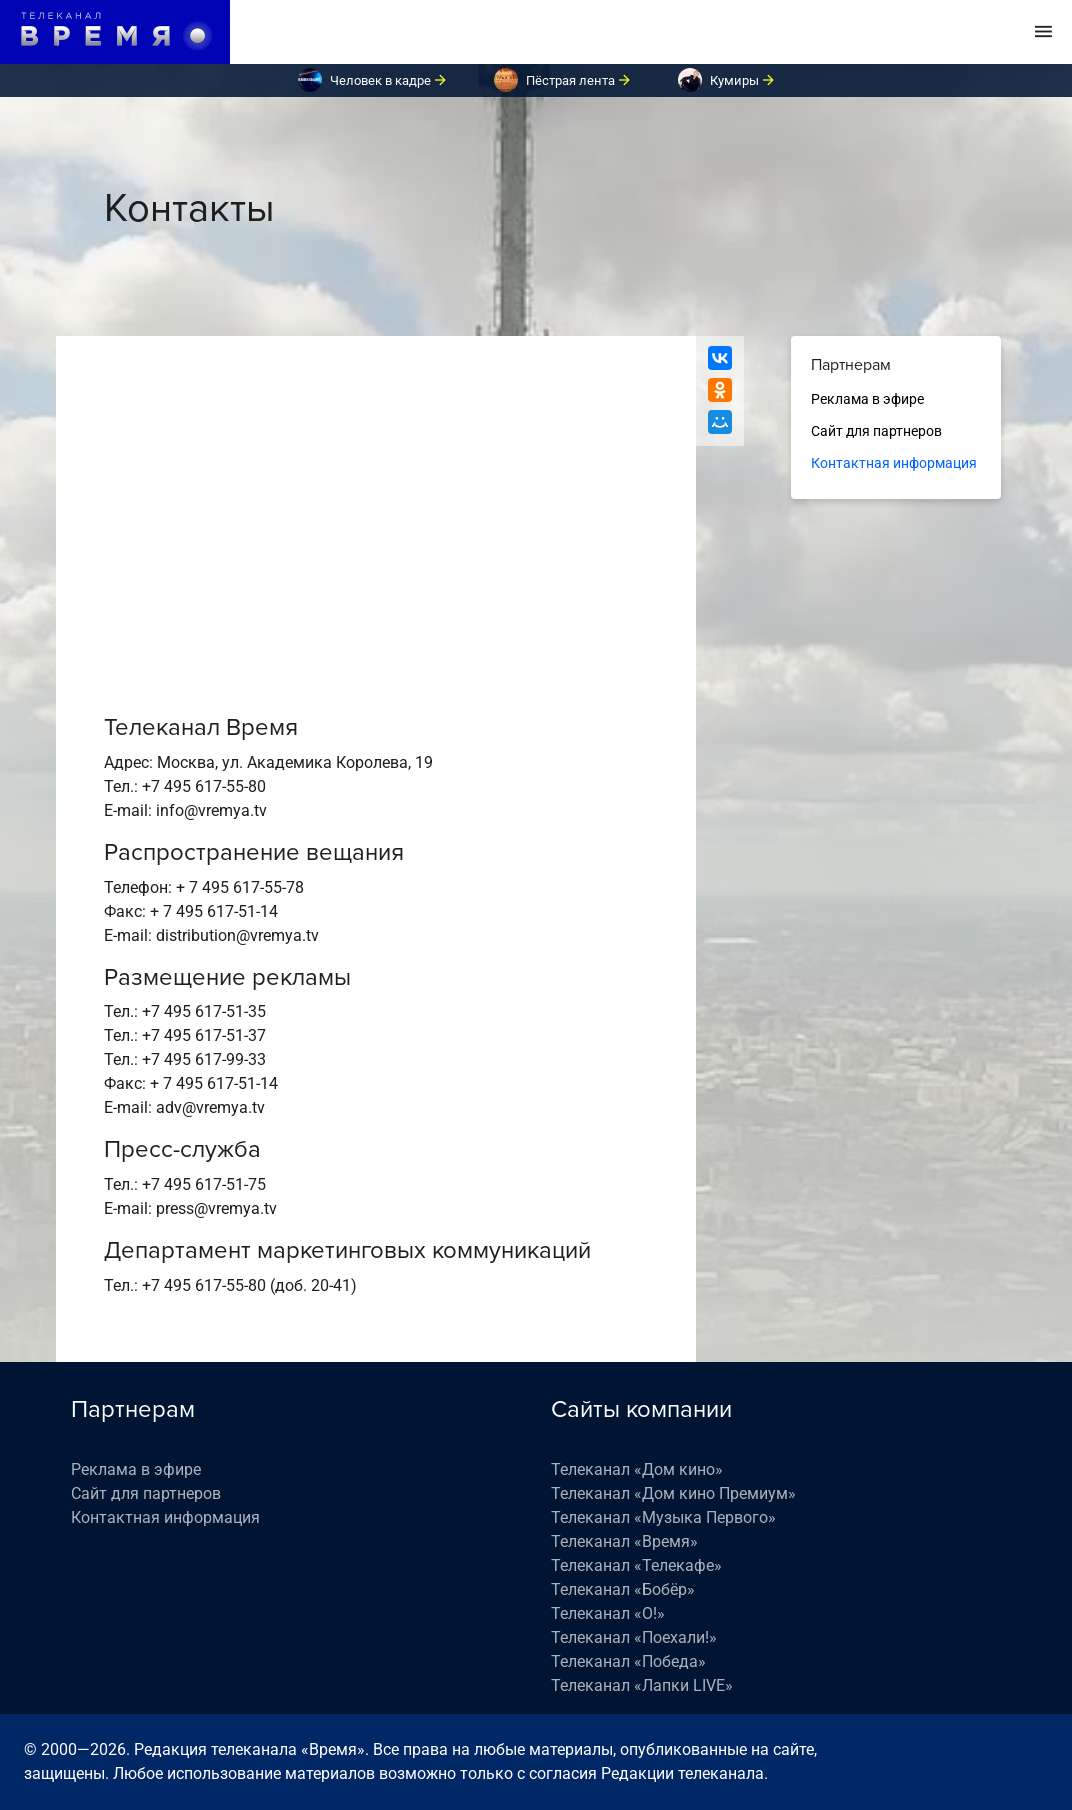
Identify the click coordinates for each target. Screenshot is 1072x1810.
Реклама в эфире (867, 399)
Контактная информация (894, 463)
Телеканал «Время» (624, 1541)
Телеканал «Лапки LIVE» (642, 1685)
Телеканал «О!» (608, 1613)
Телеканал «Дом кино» (637, 1469)
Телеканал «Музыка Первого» (663, 1517)
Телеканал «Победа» (628, 1661)
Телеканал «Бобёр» (623, 1589)
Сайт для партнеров (876, 431)
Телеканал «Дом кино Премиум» (673, 1493)
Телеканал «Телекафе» (636, 1565)
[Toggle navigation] (1043, 32)
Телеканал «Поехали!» (634, 1637)
